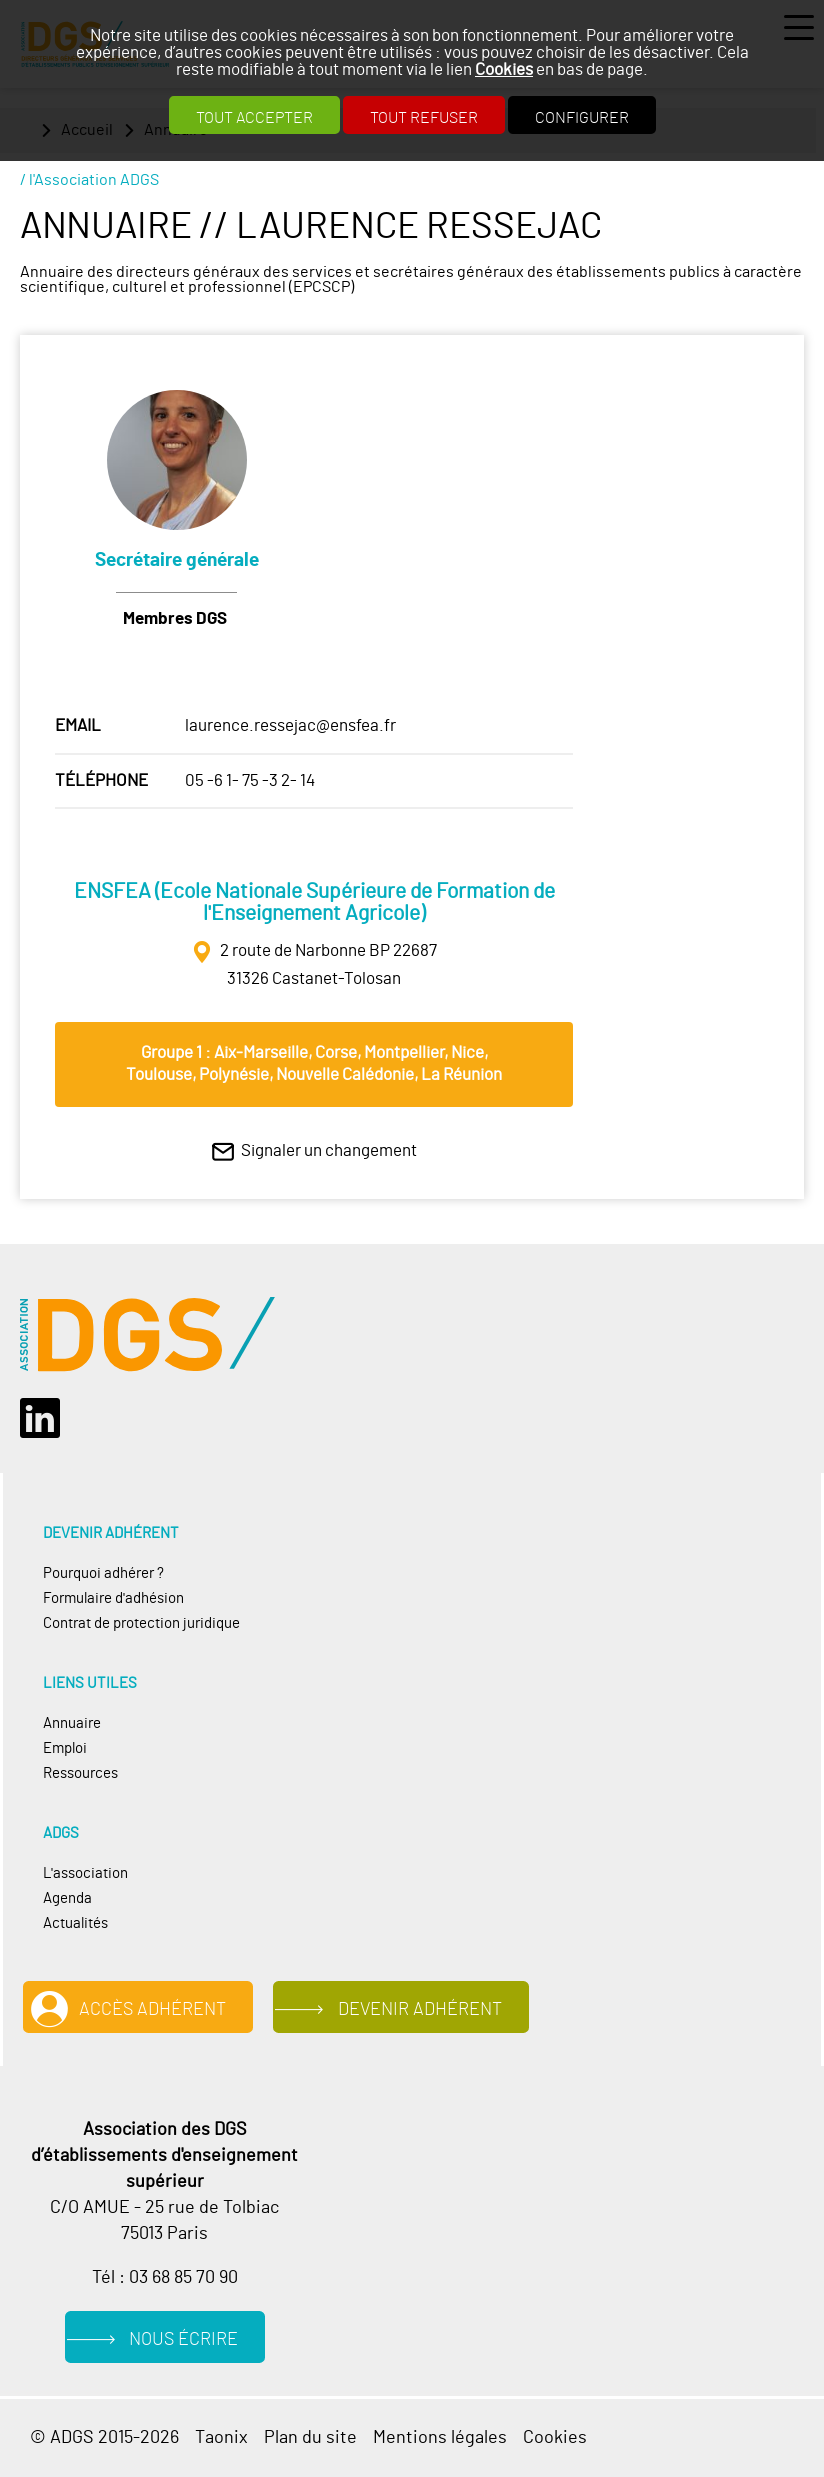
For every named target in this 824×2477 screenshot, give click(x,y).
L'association (85, 1873)
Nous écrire (183, 2339)
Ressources (80, 1773)
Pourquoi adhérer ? (103, 1573)
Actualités (75, 1923)
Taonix (221, 2438)
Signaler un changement (329, 1150)
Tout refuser (424, 118)
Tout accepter (254, 118)
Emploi (65, 1748)
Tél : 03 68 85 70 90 (165, 2277)
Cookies (504, 69)
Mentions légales (440, 2438)
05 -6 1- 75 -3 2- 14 (250, 780)
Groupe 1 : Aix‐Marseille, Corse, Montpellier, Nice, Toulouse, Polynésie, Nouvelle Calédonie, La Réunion (314, 1063)
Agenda (67, 1898)
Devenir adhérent (420, 2009)
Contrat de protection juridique (141, 1623)
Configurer (582, 118)
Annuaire (72, 1723)
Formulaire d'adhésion (113, 1598)
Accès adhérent (152, 2009)
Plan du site (310, 2438)
